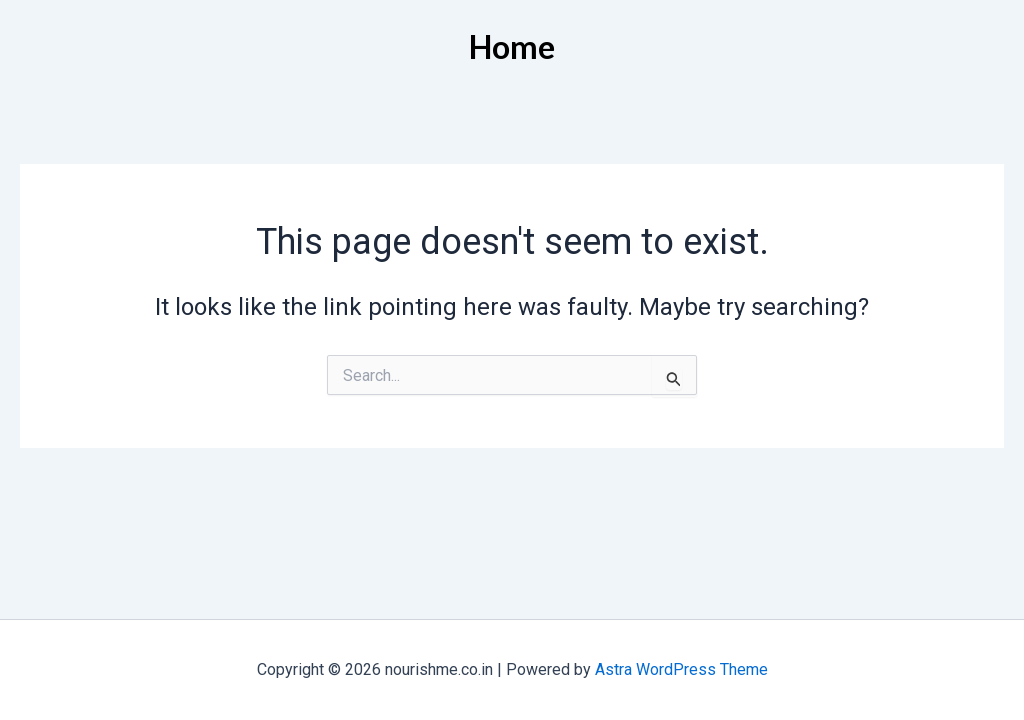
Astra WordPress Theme (681, 669)
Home (512, 46)
